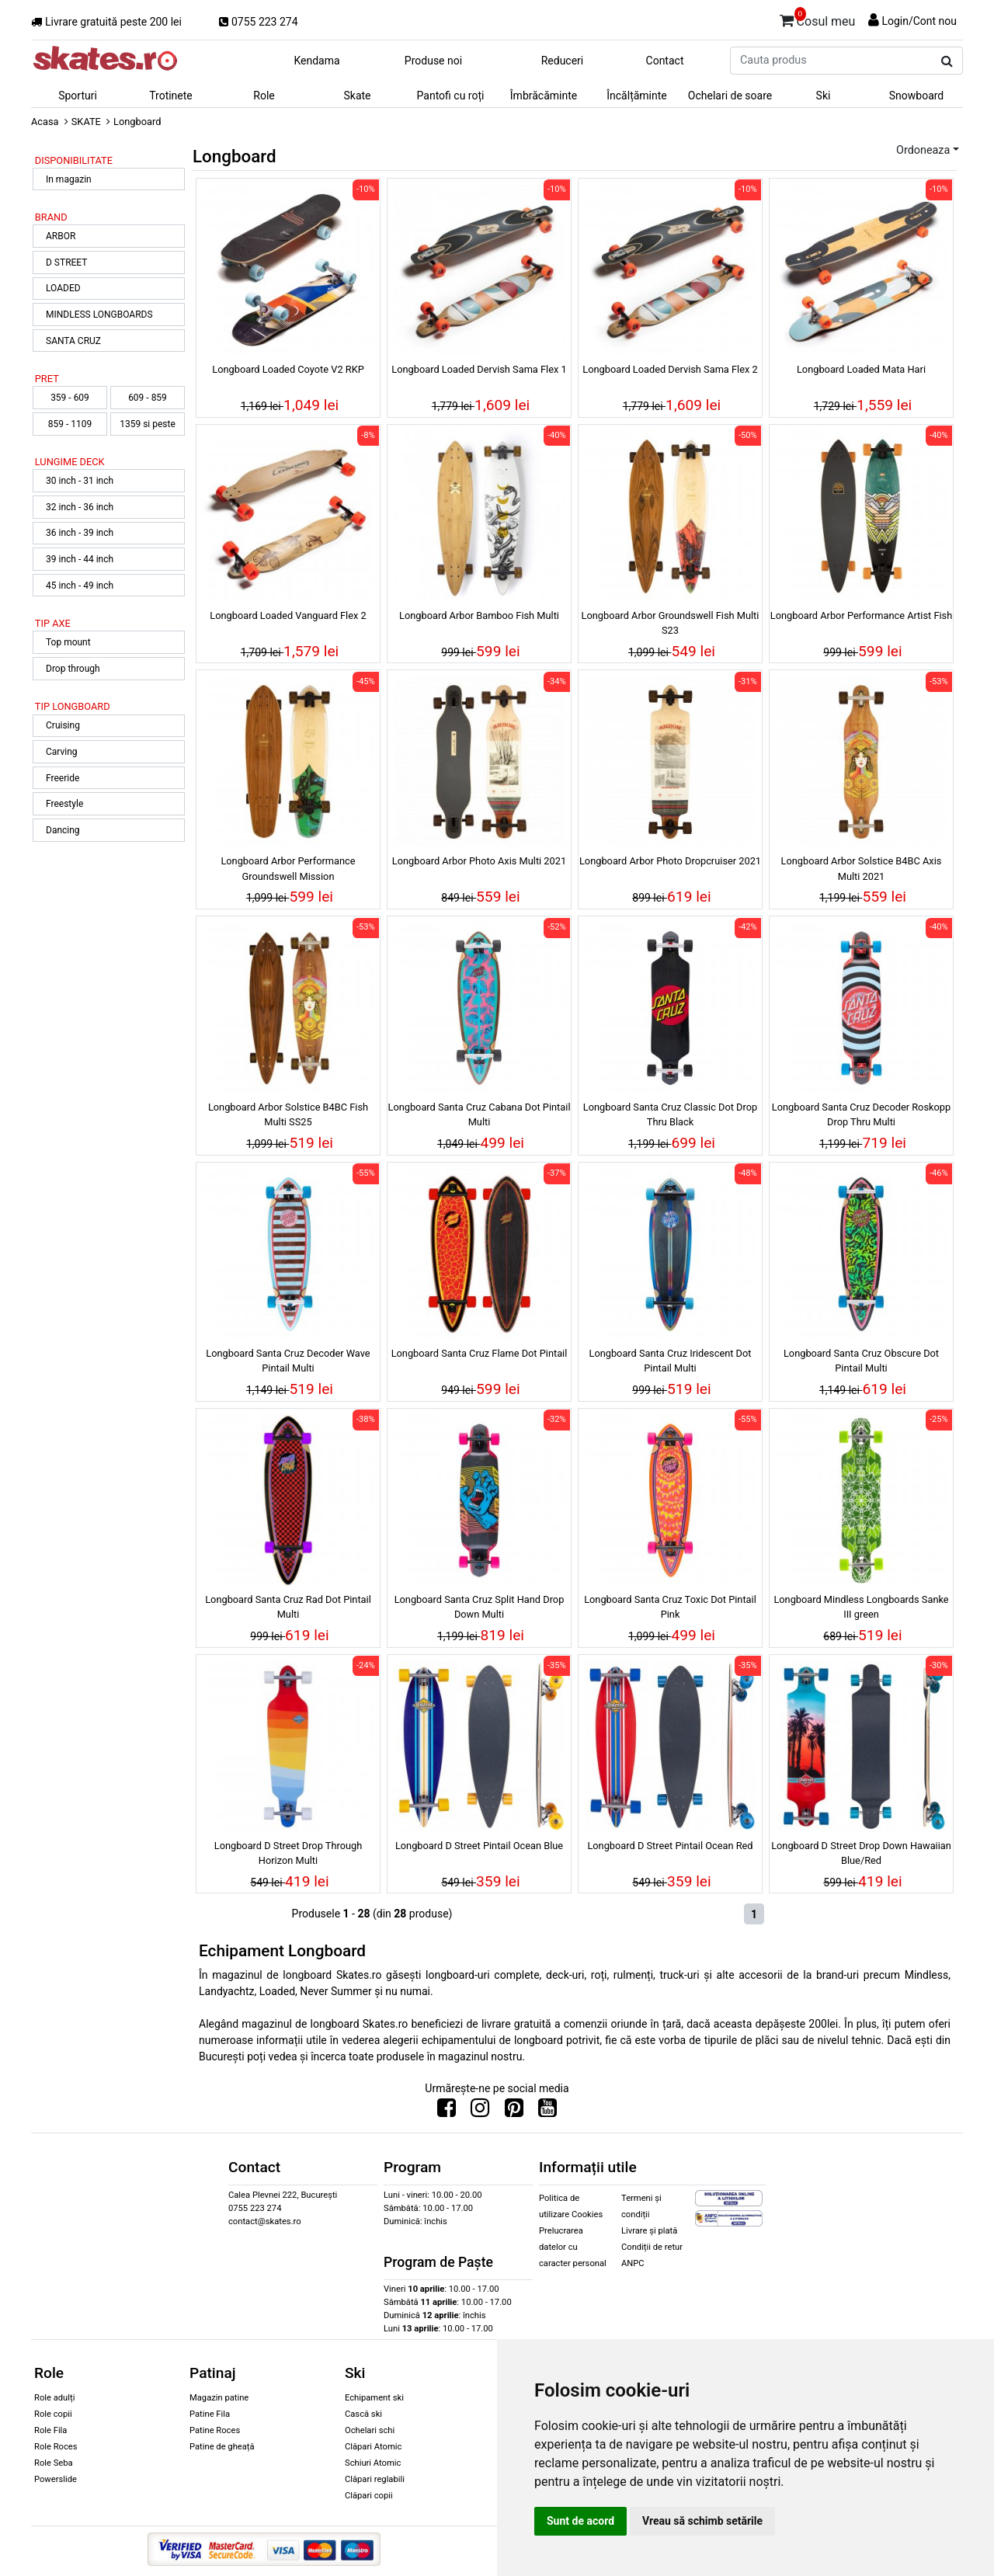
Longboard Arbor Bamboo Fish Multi (479, 615)
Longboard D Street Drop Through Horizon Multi (288, 1853)
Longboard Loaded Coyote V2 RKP (287, 369)
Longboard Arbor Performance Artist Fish (861, 615)
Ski (823, 95)
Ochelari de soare (730, 95)
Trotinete (171, 95)
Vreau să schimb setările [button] (702, 2521)
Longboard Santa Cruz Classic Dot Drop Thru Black (670, 1114)
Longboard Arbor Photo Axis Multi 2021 (479, 861)
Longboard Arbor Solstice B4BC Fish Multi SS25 (288, 1114)
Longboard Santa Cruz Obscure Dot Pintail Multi (861, 1360)
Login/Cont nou (919, 21)
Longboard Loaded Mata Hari (861, 369)
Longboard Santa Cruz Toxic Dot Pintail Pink (670, 1607)
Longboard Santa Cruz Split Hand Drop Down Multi (479, 1607)
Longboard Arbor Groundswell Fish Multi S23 (670, 623)
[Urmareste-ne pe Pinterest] (514, 2111)
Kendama (316, 60)
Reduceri (562, 60)
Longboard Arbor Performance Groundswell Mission (288, 868)
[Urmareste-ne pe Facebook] (446, 2111)
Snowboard (916, 95)
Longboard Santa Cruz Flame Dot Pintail (479, 1353)
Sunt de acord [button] (580, 2521)
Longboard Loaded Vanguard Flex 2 (288, 615)
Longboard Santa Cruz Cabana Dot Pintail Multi (479, 1114)
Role (263, 95)
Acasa (45, 121)
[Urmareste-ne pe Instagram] (479, 2111)
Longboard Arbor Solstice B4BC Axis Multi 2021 (861, 868)
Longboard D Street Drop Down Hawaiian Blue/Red (861, 1853)
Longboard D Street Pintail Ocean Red (669, 1845)
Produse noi (433, 60)
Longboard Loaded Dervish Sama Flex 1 (478, 369)
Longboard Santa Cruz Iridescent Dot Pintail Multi (670, 1360)
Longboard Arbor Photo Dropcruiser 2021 (670, 861)
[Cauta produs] (947, 61)
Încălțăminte (636, 95)
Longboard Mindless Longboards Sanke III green (860, 1607)
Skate (356, 95)
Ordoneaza (923, 150)
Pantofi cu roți (451, 95)
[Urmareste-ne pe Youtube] (547, 2111)
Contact (665, 60)
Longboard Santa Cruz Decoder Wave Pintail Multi (288, 1360)
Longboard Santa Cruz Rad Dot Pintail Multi (288, 1607)
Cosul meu (818, 19)
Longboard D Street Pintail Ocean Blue (479, 1845)
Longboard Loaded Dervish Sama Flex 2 (669, 369)
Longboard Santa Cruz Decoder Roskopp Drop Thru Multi (861, 1114)
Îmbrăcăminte (543, 95)
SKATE (86, 121)
